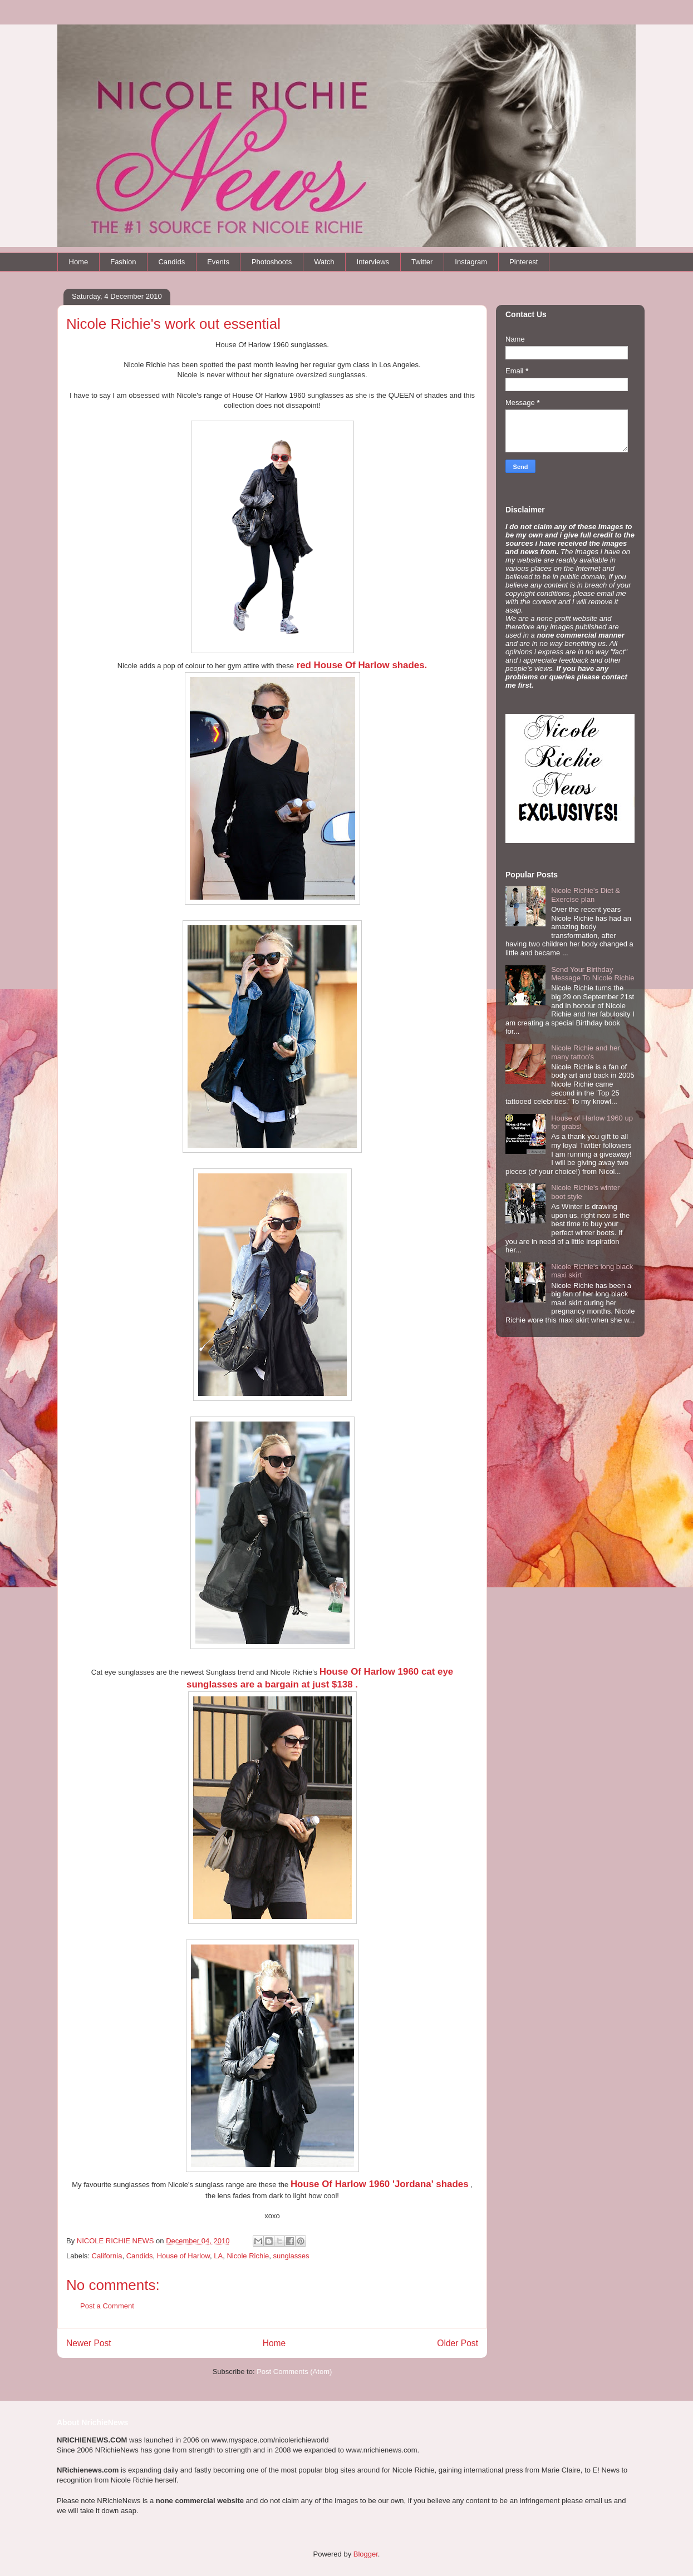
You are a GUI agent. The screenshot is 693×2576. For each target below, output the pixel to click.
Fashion (123, 262)
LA (218, 2256)
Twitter (421, 262)
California (107, 2256)
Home (79, 262)
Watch (324, 262)
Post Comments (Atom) (294, 2371)
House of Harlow (183, 2256)
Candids (171, 262)
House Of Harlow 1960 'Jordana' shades (380, 2184)
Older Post (457, 2343)
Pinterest (523, 262)
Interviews (373, 262)
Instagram (471, 262)
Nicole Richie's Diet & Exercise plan (585, 895)
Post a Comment (107, 2306)
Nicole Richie (248, 2256)
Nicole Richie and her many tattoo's (585, 1052)
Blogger (365, 2554)
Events (218, 262)
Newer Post (88, 2343)
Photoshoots (272, 262)
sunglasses (291, 2256)
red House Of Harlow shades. (360, 665)
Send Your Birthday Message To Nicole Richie (592, 974)
